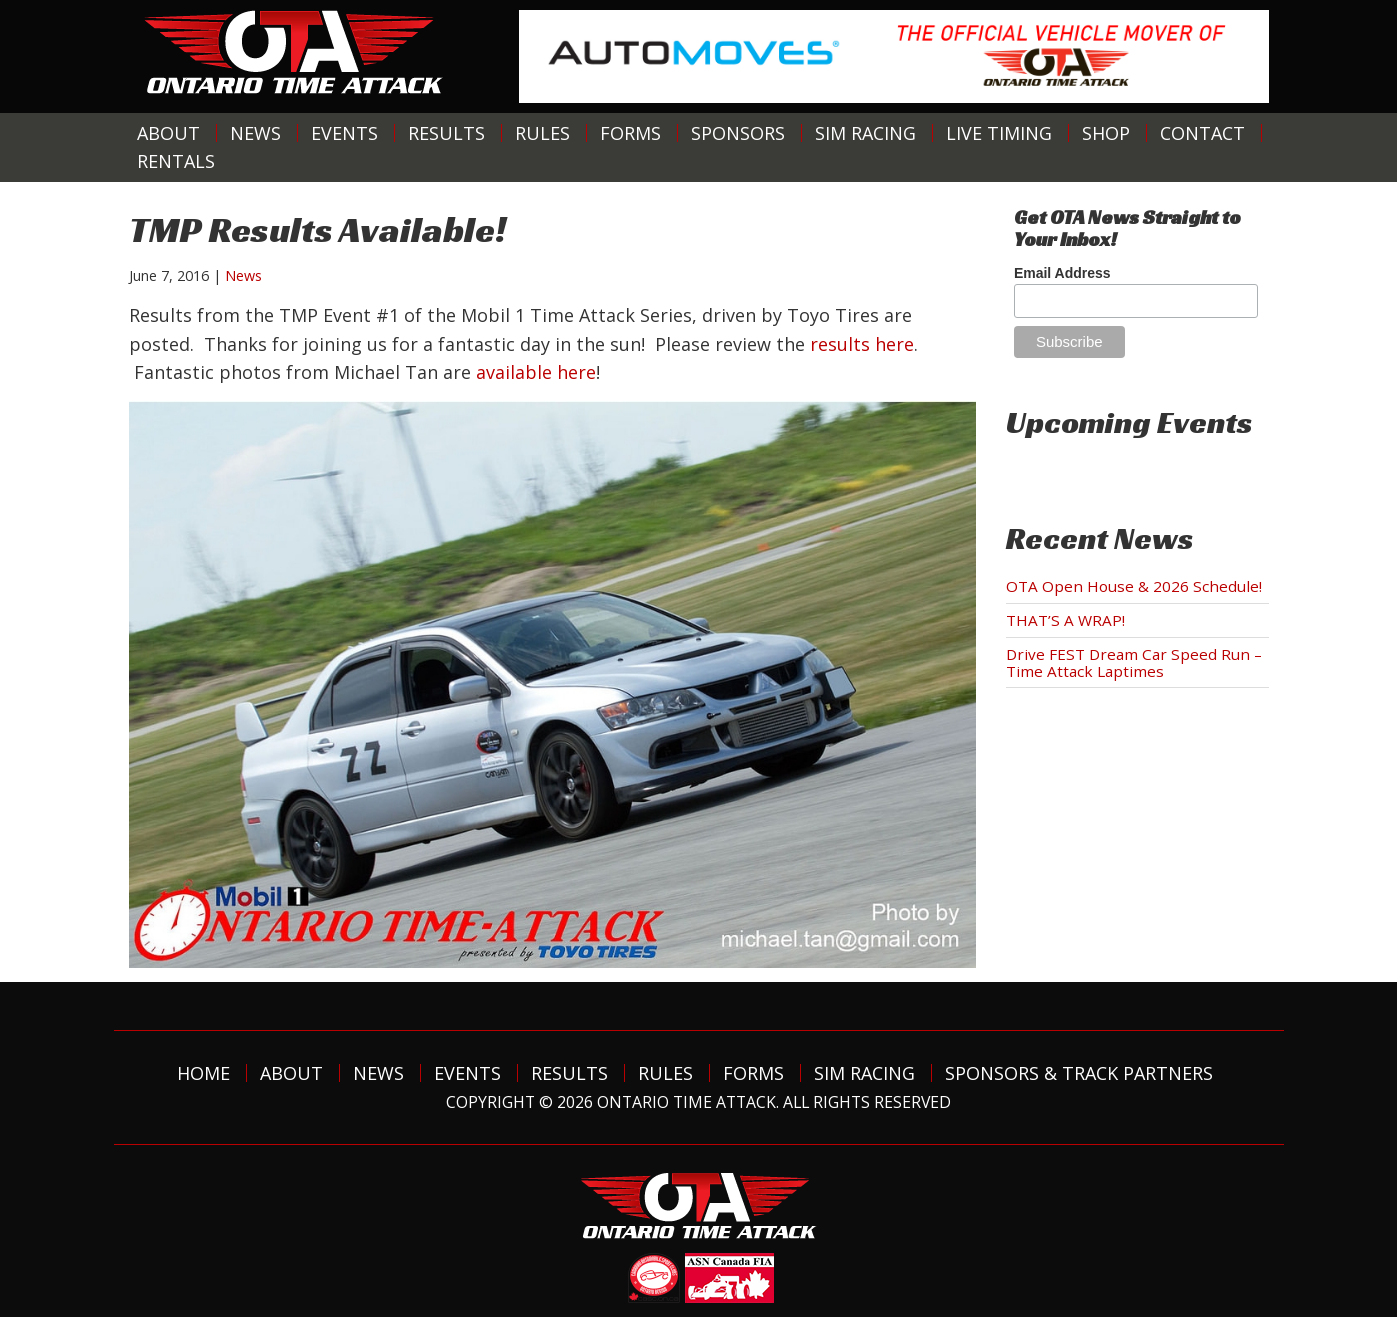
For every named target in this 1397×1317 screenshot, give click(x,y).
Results (446, 133)
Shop (1106, 133)
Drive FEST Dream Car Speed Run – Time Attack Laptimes (1134, 662)
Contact (1202, 133)
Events (344, 133)
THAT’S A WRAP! (1065, 620)
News (255, 133)
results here (862, 344)
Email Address (1062, 273)
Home (203, 1073)
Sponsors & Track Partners (1079, 1073)
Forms (630, 133)
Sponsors (738, 133)
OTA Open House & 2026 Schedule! (1134, 586)
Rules (542, 133)
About (168, 133)
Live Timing (999, 133)
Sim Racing (865, 133)
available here (536, 372)
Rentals (176, 161)
